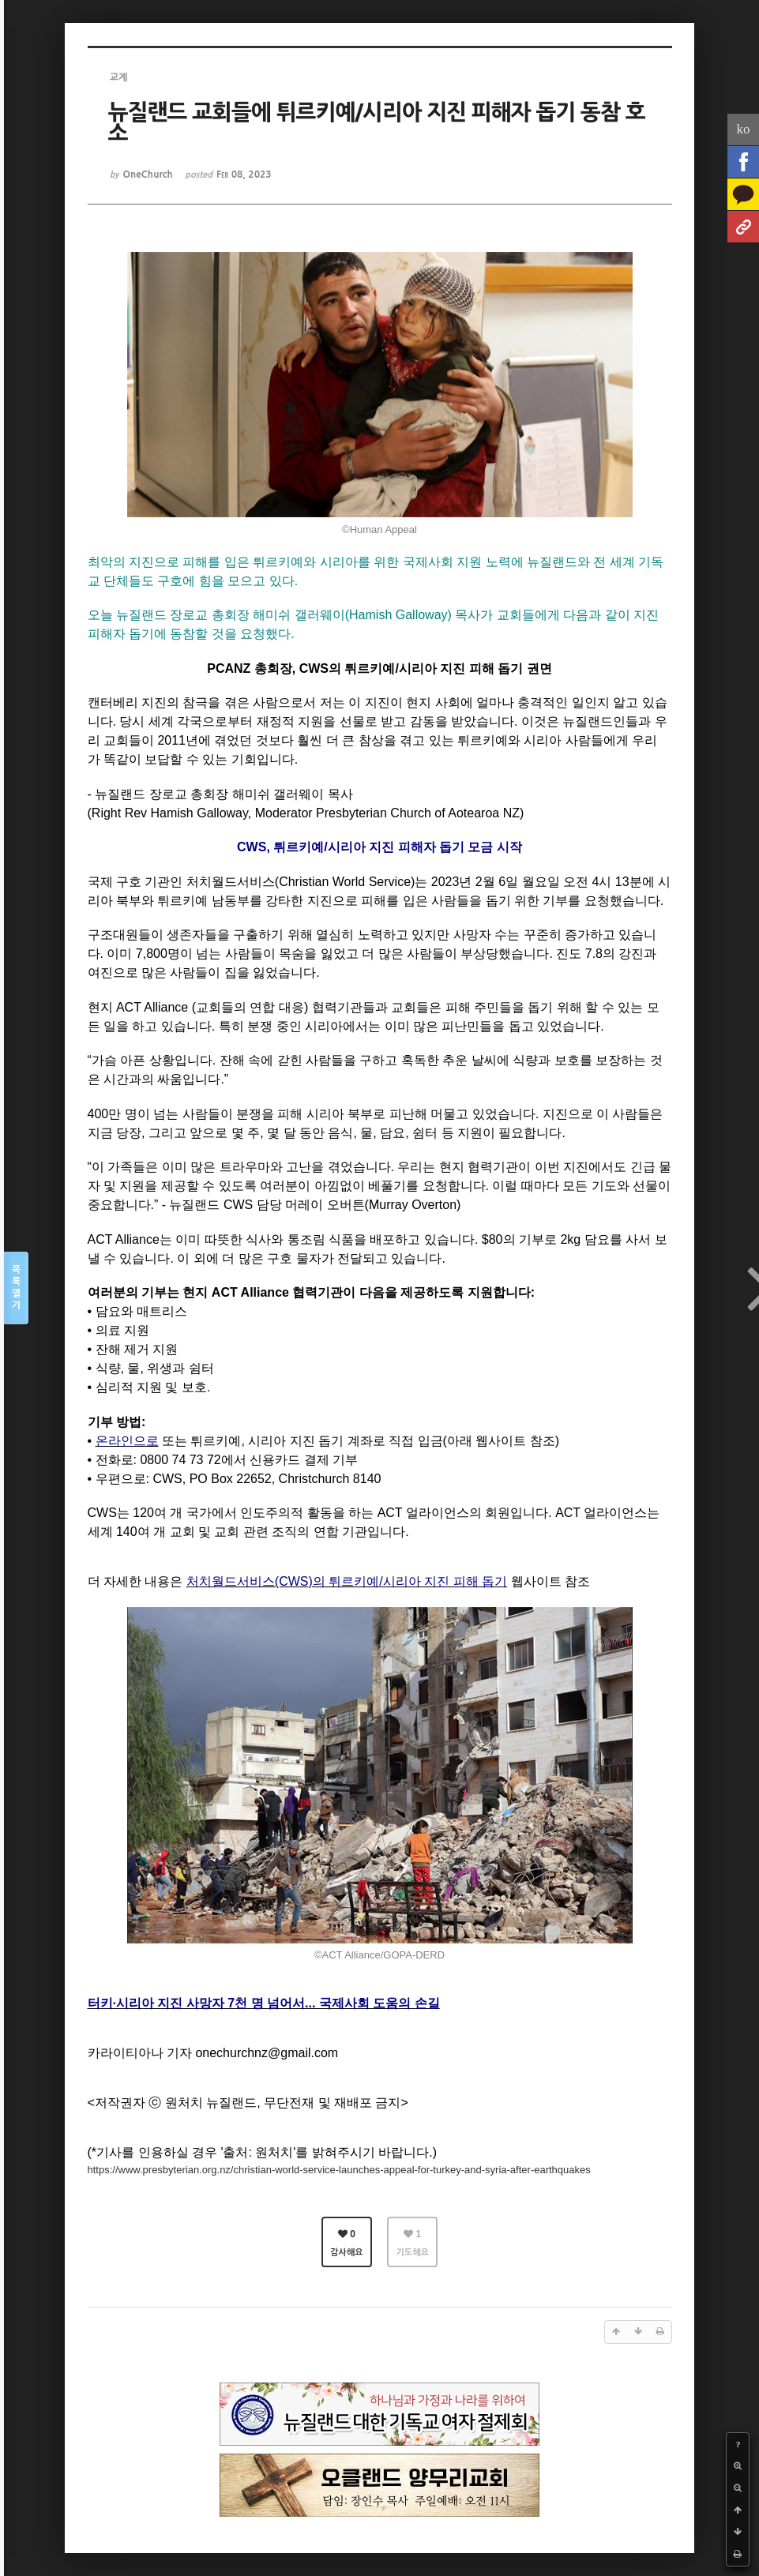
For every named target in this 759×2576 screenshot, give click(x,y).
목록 (16, 1288)
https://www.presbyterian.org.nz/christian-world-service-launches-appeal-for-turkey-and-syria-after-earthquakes (339, 2170)
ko (743, 129)
